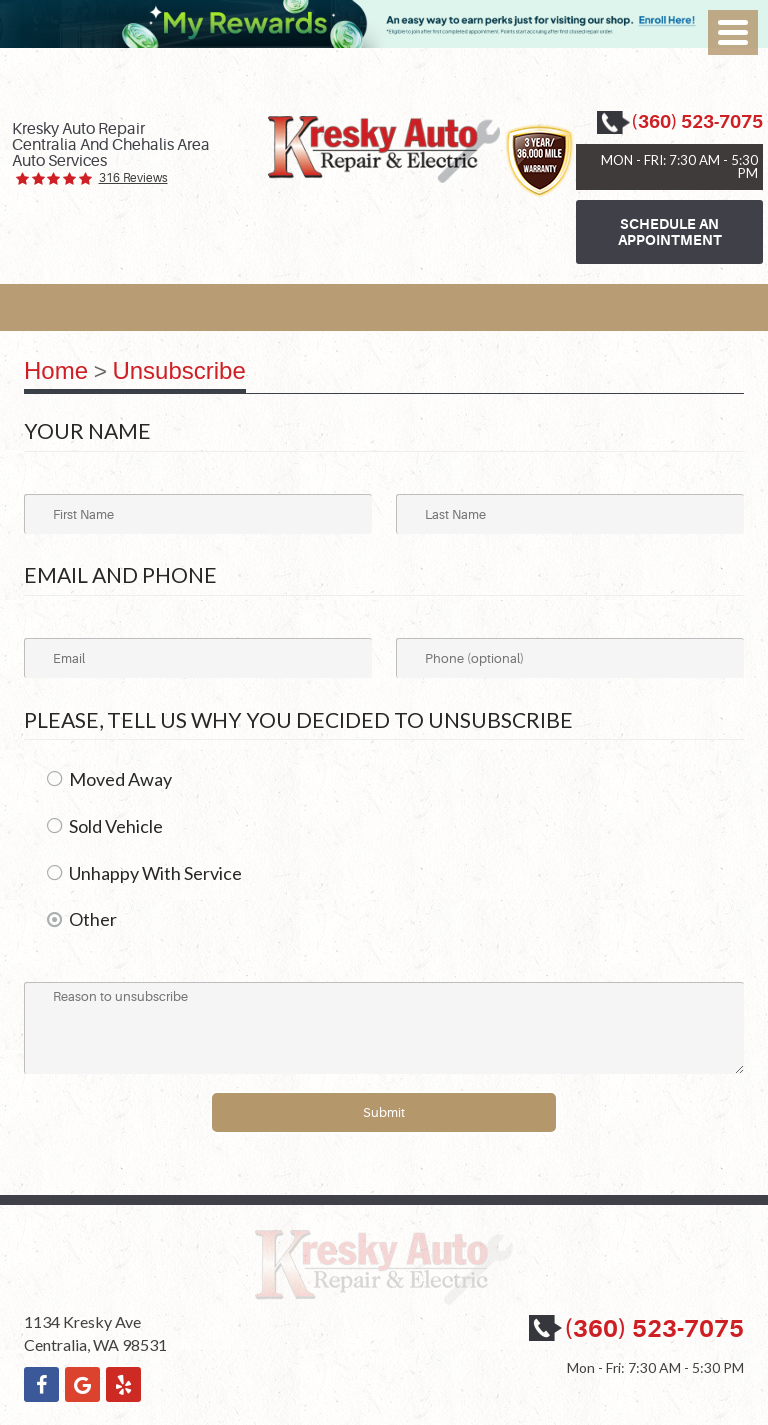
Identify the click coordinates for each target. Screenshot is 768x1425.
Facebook (41, 1384)
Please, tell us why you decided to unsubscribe (298, 719)
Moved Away (120, 779)
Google (82, 1384)
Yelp (123, 1384)
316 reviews (133, 179)
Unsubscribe (178, 370)
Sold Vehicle (116, 826)
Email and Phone (120, 574)
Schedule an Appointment (670, 232)
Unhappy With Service (155, 873)
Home (56, 370)
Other (93, 919)
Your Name (87, 430)
